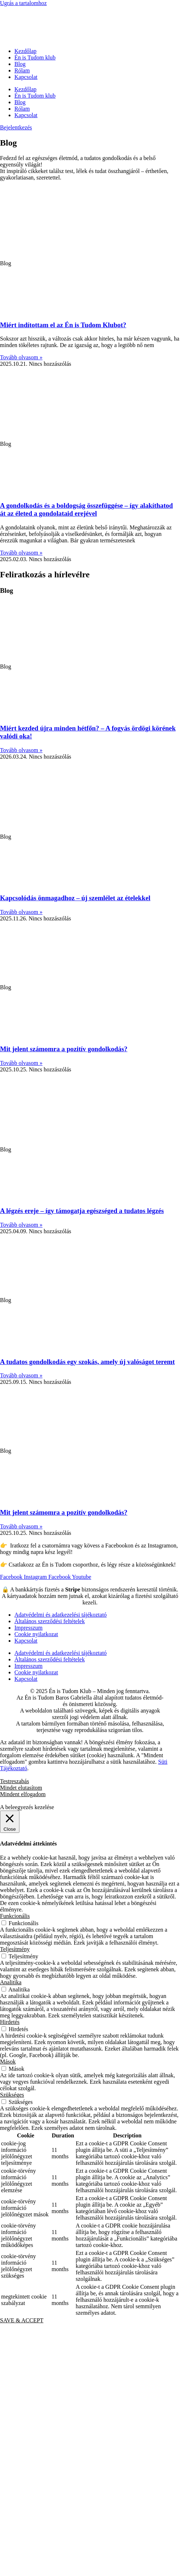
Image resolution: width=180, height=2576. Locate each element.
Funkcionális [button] (15, 1916)
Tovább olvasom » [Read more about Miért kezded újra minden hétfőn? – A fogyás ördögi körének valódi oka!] (21, 750)
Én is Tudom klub (34, 57)
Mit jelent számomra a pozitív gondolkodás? (63, 1049)
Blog (20, 64)
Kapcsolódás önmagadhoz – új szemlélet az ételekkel (75, 898)
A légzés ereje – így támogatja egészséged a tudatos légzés (82, 1210)
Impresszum (28, 1628)
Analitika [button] (11, 1982)
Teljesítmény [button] (15, 1949)
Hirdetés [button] (9, 2022)
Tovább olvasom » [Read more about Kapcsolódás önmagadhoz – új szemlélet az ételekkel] (21, 912)
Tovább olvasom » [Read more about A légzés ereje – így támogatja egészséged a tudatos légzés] (21, 1225)
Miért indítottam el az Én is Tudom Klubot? (63, 325)
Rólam (22, 70)
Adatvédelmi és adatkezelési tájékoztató (60, 1615)
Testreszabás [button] (14, 1781)
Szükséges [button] (12, 2095)
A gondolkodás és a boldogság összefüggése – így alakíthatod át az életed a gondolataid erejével (86, 509)
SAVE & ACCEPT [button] (22, 2320)
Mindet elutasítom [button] (21, 1788)
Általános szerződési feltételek (49, 1621)
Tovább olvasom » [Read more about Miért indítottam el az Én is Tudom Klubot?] (21, 357)
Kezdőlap (25, 51)
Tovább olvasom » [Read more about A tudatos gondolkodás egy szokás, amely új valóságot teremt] (21, 1375)
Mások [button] (8, 2061)
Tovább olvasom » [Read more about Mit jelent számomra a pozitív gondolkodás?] (21, 1063)
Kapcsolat (25, 77)
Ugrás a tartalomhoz (23, 3)
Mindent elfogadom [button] (23, 1794)
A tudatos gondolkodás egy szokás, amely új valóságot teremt (87, 1361)
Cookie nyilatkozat (36, 1634)
